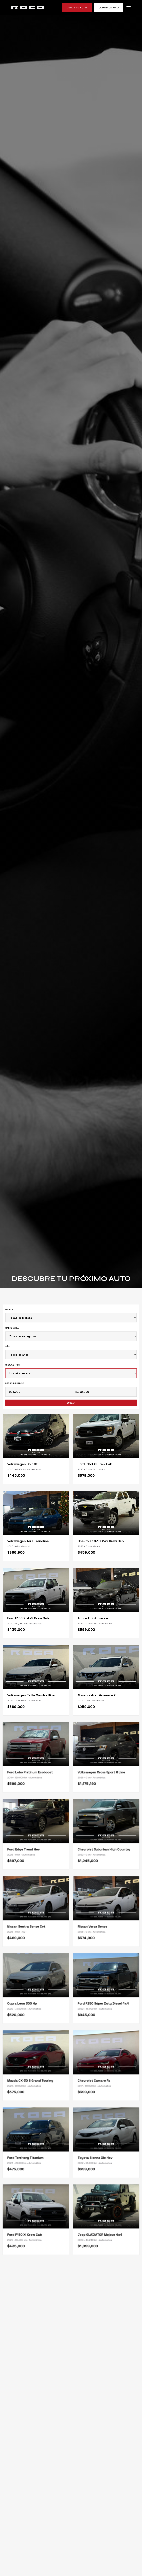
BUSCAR (71, 1402)
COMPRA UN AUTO (109, 7)
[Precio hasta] (104, 1391)
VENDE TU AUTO (77, 7)
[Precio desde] (38, 1391)
